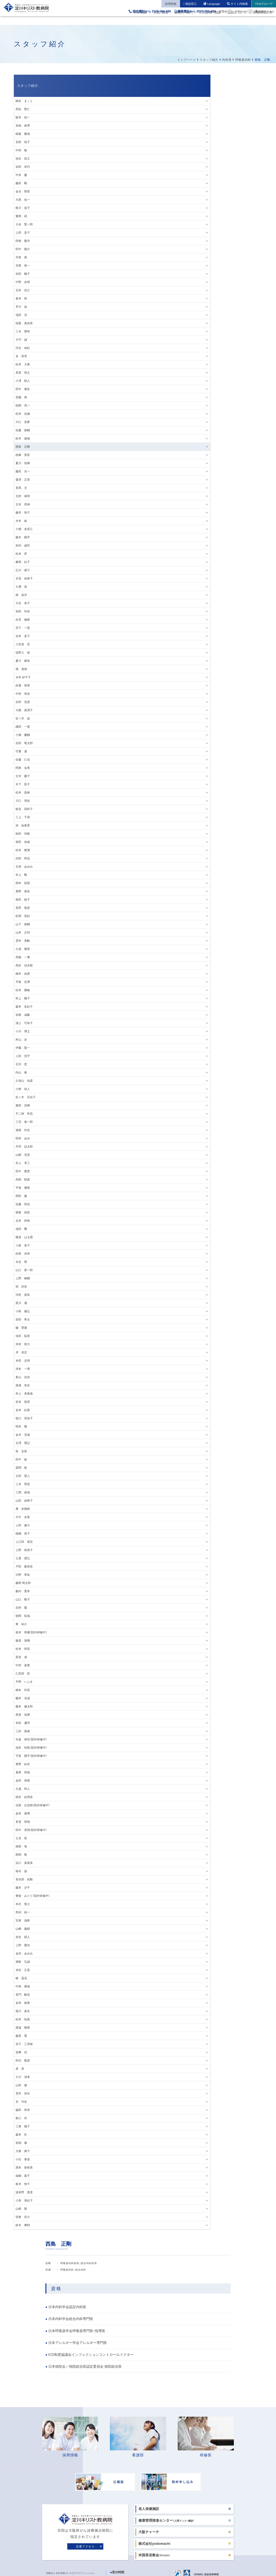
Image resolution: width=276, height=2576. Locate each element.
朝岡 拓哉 (24, 1615)
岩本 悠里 (23, 1401)
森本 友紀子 (24, 1006)
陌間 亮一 (23, 405)
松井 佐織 (23, 413)
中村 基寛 (23, 1665)
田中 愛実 (23, 1171)
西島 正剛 (23, 446)
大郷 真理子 (24, 710)
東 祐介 (21, 1624)
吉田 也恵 (23, 702)
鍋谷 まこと (24, 100)
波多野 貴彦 (24, 2192)
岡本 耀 (21, 1426)
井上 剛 (21, 874)
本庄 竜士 (23, 1904)
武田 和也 (23, 858)
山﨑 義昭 (23, 1928)
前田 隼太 (23, 1319)
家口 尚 (21, 2118)
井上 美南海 (24, 1393)
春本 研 (21, 298)
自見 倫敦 (23, 619)
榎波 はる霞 (24, 1237)
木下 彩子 (23, 784)
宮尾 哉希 (23, 1920)
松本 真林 (23, 792)
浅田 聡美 (23, 1335)
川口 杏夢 (23, 422)
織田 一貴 (23, 726)
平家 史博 (23, 981)
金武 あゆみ (24, 1953)
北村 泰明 (23, 496)
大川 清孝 (23, 2077)
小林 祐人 (23, 1088)
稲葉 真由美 (24, 323)
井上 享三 (23, 1163)
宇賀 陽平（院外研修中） (31, 1755)
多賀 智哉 (23, 1821)
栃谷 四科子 (24, 809)
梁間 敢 (21, 1467)
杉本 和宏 (23, 1648)
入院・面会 (161, 21)
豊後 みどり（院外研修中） (33, 1895)
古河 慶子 (23, 776)
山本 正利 (23, 932)
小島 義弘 (23, 1311)
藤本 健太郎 (24, 1706)
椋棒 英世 (23, 454)
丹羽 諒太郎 (24, 1146)
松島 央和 (23, 1253)
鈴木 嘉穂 (23, 438)
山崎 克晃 (23, 1154)
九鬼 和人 (23, 1788)
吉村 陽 (21, 1607)
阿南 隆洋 (23, 240)
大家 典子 (23, 2151)
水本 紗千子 (23, 677)
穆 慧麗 (21, 1327)
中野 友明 (23, 282)
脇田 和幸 (23, 2109)
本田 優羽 (23, 1722)
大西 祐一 (23, 199)
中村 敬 (21, 150)
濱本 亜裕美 (24, 2167)
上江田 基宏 (24, 1541)
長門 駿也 (23, 1994)
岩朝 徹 (21, 2142)
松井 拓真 (23, 2019)
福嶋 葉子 (23, 2175)
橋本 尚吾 (23, 1690)
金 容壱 (21, 356)
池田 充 (21, 315)
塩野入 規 (23, 652)
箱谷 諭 (21, 1871)
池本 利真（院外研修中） (31, 1747)
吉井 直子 (23, 636)
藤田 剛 (21, 183)
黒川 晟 (21, 1303)
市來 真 (21, 257)
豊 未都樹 (23, 1508)
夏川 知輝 (23, 463)
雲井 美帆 (23, 940)
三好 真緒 (23, 1731)
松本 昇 (21, 553)
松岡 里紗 (23, 916)
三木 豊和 (23, 331)
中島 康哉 (23, 1986)
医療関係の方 (263, 21)
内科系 (227, 59)
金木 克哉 (23, 1434)
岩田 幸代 (23, 166)
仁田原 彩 (23, 1673)
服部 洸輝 (23, 1105)
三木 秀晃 (23, 1484)
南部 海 (21, 1846)
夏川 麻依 (23, 660)
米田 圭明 (23, 1360)
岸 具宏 (21, 1352)
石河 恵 (21, 1064)
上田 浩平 (23, 1056)
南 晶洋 (21, 594)
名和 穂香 (23, 2002)
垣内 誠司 (23, 545)
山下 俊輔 (23, 924)
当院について (237, 21)
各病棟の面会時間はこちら (128, 2459)
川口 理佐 (23, 800)
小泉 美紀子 (24, 2200)
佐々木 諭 (23, 718)
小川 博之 (23, 1031)
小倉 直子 (23, 1245)
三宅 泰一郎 (24, 1121)
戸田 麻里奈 (24, 1566)
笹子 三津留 (24, 2044)
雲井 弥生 (23, 2093)
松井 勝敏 (23, 990)
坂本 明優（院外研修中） (31, 1632)
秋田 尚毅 (23, 833)
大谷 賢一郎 (24, 224)
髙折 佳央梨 (24, 965)
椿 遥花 (21, 1978)
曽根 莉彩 (23, 1212)
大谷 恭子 (23, 603)
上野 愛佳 (23, 1945)
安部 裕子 (23, 142)
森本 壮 (21, 2134)
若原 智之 (23, 372)
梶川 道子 (23, 207)
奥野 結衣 (23, 1764)
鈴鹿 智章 (23, 685)
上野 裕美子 (24, 1550)
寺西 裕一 (23, 265)
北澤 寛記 (23, 1443)
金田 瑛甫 (23, 1780)
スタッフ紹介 (209, 59)
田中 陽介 (23, 249)
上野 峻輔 (23, 1278)
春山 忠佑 (23, 1377)
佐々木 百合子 (26, 1097)
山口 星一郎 (24, 1270)
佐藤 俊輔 (23, 430)
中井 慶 (21, 175)
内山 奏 (21, 1072)
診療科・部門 (184, 21)
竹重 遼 (21, 751)
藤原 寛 (21, 2035)
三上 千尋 (23, 817)
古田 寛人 (23, 1475)
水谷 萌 (21, 1261)
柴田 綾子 (23, 899)
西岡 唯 (21, 1854)
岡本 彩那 (23, 883)
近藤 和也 (23, 1204)
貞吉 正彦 (23, 1969)
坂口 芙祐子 (24, 1418)
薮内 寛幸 (23, 1591)
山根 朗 (21, 2208)
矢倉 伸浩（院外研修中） (31, 1739)
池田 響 (21, 1228)
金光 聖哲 (23, 191)
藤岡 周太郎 (23, 1583)
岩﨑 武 (21, 2052)
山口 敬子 (23, 1599)
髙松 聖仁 (23, 109)
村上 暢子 (23, 998)
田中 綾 (21, 1459)
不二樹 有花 (24, 1113)
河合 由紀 (23, 347)
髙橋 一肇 (23, 957)
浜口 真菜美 (24, 1862)
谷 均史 (21, 2101)
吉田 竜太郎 (24, 743)
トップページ (186, 59)
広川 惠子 (23, 570)
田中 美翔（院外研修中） (31, 1830)
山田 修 (21, 2085)
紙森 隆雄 (23, 133)
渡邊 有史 (23, 1385)
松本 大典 (23, 364)
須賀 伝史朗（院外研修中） (33, 1805)
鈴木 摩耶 (23, 2225)
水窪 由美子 (24, 578)
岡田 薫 (21, 1196)
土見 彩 (21, 1838)
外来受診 (140, 21)
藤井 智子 (23, 512)
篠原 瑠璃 (23, 1640)
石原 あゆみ (24, 866)
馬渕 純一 (24, 1912)
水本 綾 (21, 520)
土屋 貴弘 (23, 1558)
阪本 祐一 (23, 117)
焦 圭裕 (21, 1451)
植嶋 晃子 (23, 1533)
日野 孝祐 (23, 1574)
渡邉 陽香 (23, 2027)
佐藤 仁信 (23, 759)
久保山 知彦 (24, 1080)
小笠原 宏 (23, 644)
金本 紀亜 (23, 1410)
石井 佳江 (23, 290)
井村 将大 (23, 1344)
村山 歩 (21, 1039)
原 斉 (20, 2068)
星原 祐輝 (23, 1714)
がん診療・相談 (210, 21)
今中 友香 (23, 1517)
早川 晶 (21, 306)
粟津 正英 (23, 479)
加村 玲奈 (23, 611)
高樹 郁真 (23, 1179)
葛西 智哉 (23, 1772)
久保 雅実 (23, 949)
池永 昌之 (23, 158)
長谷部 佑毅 (24, 1879)
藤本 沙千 (23, 1887)
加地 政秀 (23, 125)
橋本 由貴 (23, 973)
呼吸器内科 (243, 59)
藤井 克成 (23, 1698)
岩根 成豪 (23, 1014)
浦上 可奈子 (24, 1023)
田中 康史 (23, 389)
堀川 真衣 (23, 2011)
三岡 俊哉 (23, 1492)
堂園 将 (21, 397)
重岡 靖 (21, 216)
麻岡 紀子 (23, 562)
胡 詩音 (21, 1286)
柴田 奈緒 (23, 841)
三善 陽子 (23, 2126)
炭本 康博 (23, 1813)
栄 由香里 (23, 825)
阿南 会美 (23, 767)
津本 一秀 (23, 1368)
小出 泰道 (23, 2159)
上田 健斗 (23, 1525)
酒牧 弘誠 (23, 1961)
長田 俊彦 (23, 907)
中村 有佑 (23, 693)
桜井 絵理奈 (24, 1797)
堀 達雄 (21, 669)
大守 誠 (21, 339)
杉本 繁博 (23, 850)
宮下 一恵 (23, 627)
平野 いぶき (24, 1681)
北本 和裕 (23, 1220)
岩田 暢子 (23, 273)
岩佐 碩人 (23, 1937)
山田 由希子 (24, 1500)
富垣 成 (21, 1657)
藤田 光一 (23, 471)
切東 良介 (23, 2217)
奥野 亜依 (23, 891)
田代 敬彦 (23, 2060)
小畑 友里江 (24, 529)
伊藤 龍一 (23, 1047)
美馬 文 (21, 487)
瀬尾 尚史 (23, 1130)
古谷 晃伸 (23, 504)
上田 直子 (23, 232)
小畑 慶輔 (23, 734)
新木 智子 (23, 2184)
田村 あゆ (23, 1138)
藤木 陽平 (23, 537)
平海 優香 (23, 1187)
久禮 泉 (21, 586)
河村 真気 (23, 1294)
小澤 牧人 (23, 380)
